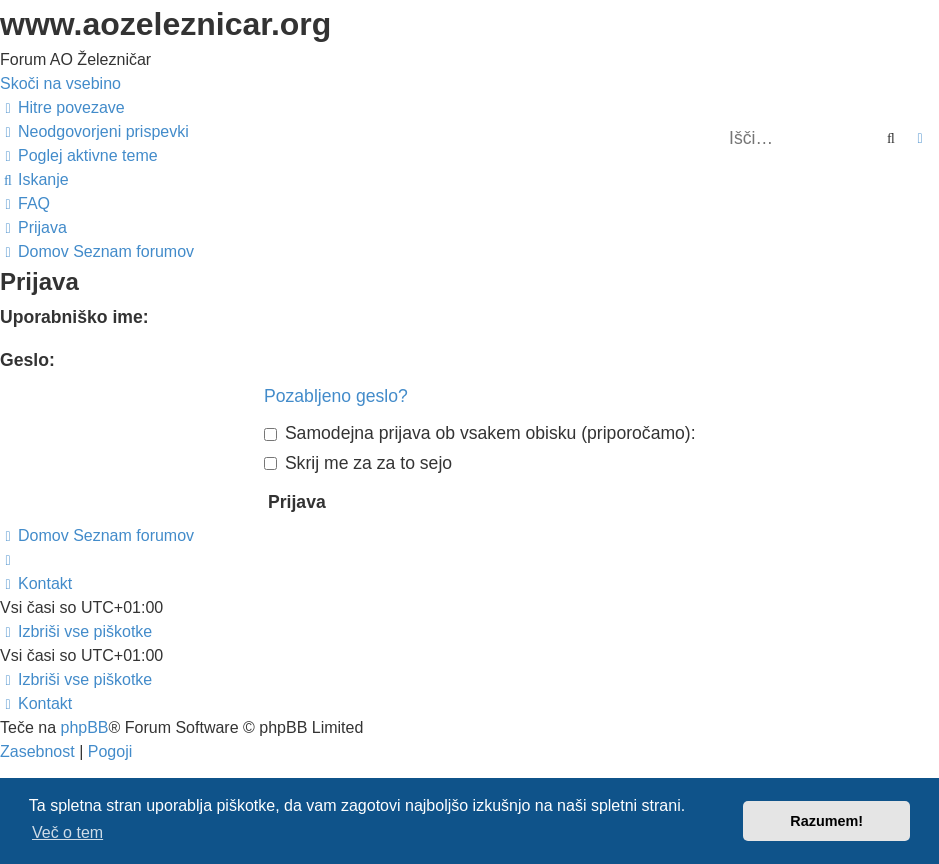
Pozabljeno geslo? (336, 396)
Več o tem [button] (67, 832)
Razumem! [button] (826, 821)
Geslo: (27, 360)
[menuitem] (94, 131)
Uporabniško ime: (74, 317)
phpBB (84, 727)
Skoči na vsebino (60, 83)
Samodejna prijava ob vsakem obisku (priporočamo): (480, 433)
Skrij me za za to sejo (358, 463)
